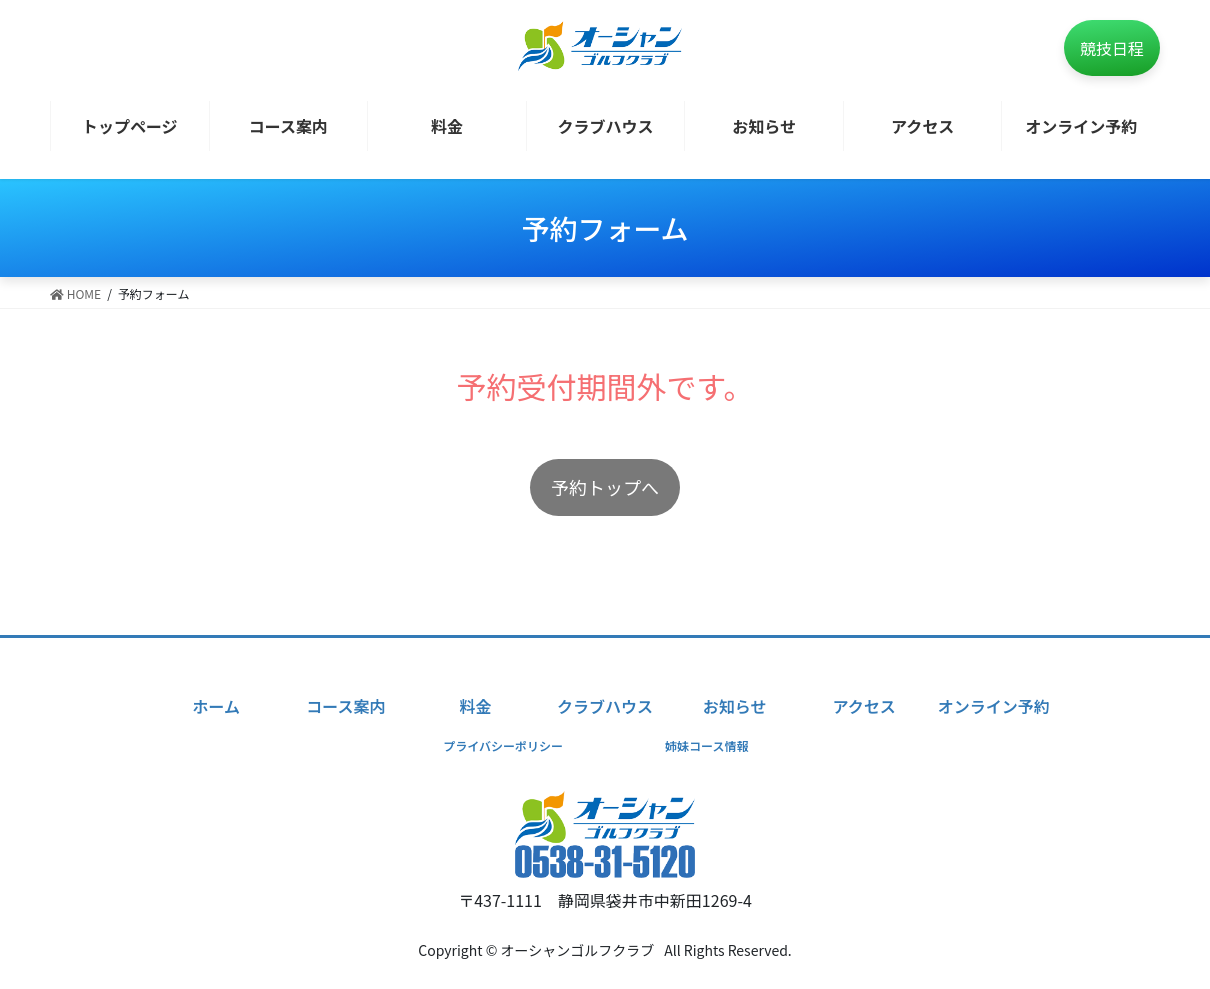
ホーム (216, 706)
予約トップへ (605, 487)
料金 (475, 706)
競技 (1112, 48)
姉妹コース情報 (706, 745)
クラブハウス (605, 706)
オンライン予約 (994, 706)
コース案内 (345, 706)
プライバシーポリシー (503, 745)
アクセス (864, 706)
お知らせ (735, 706)
